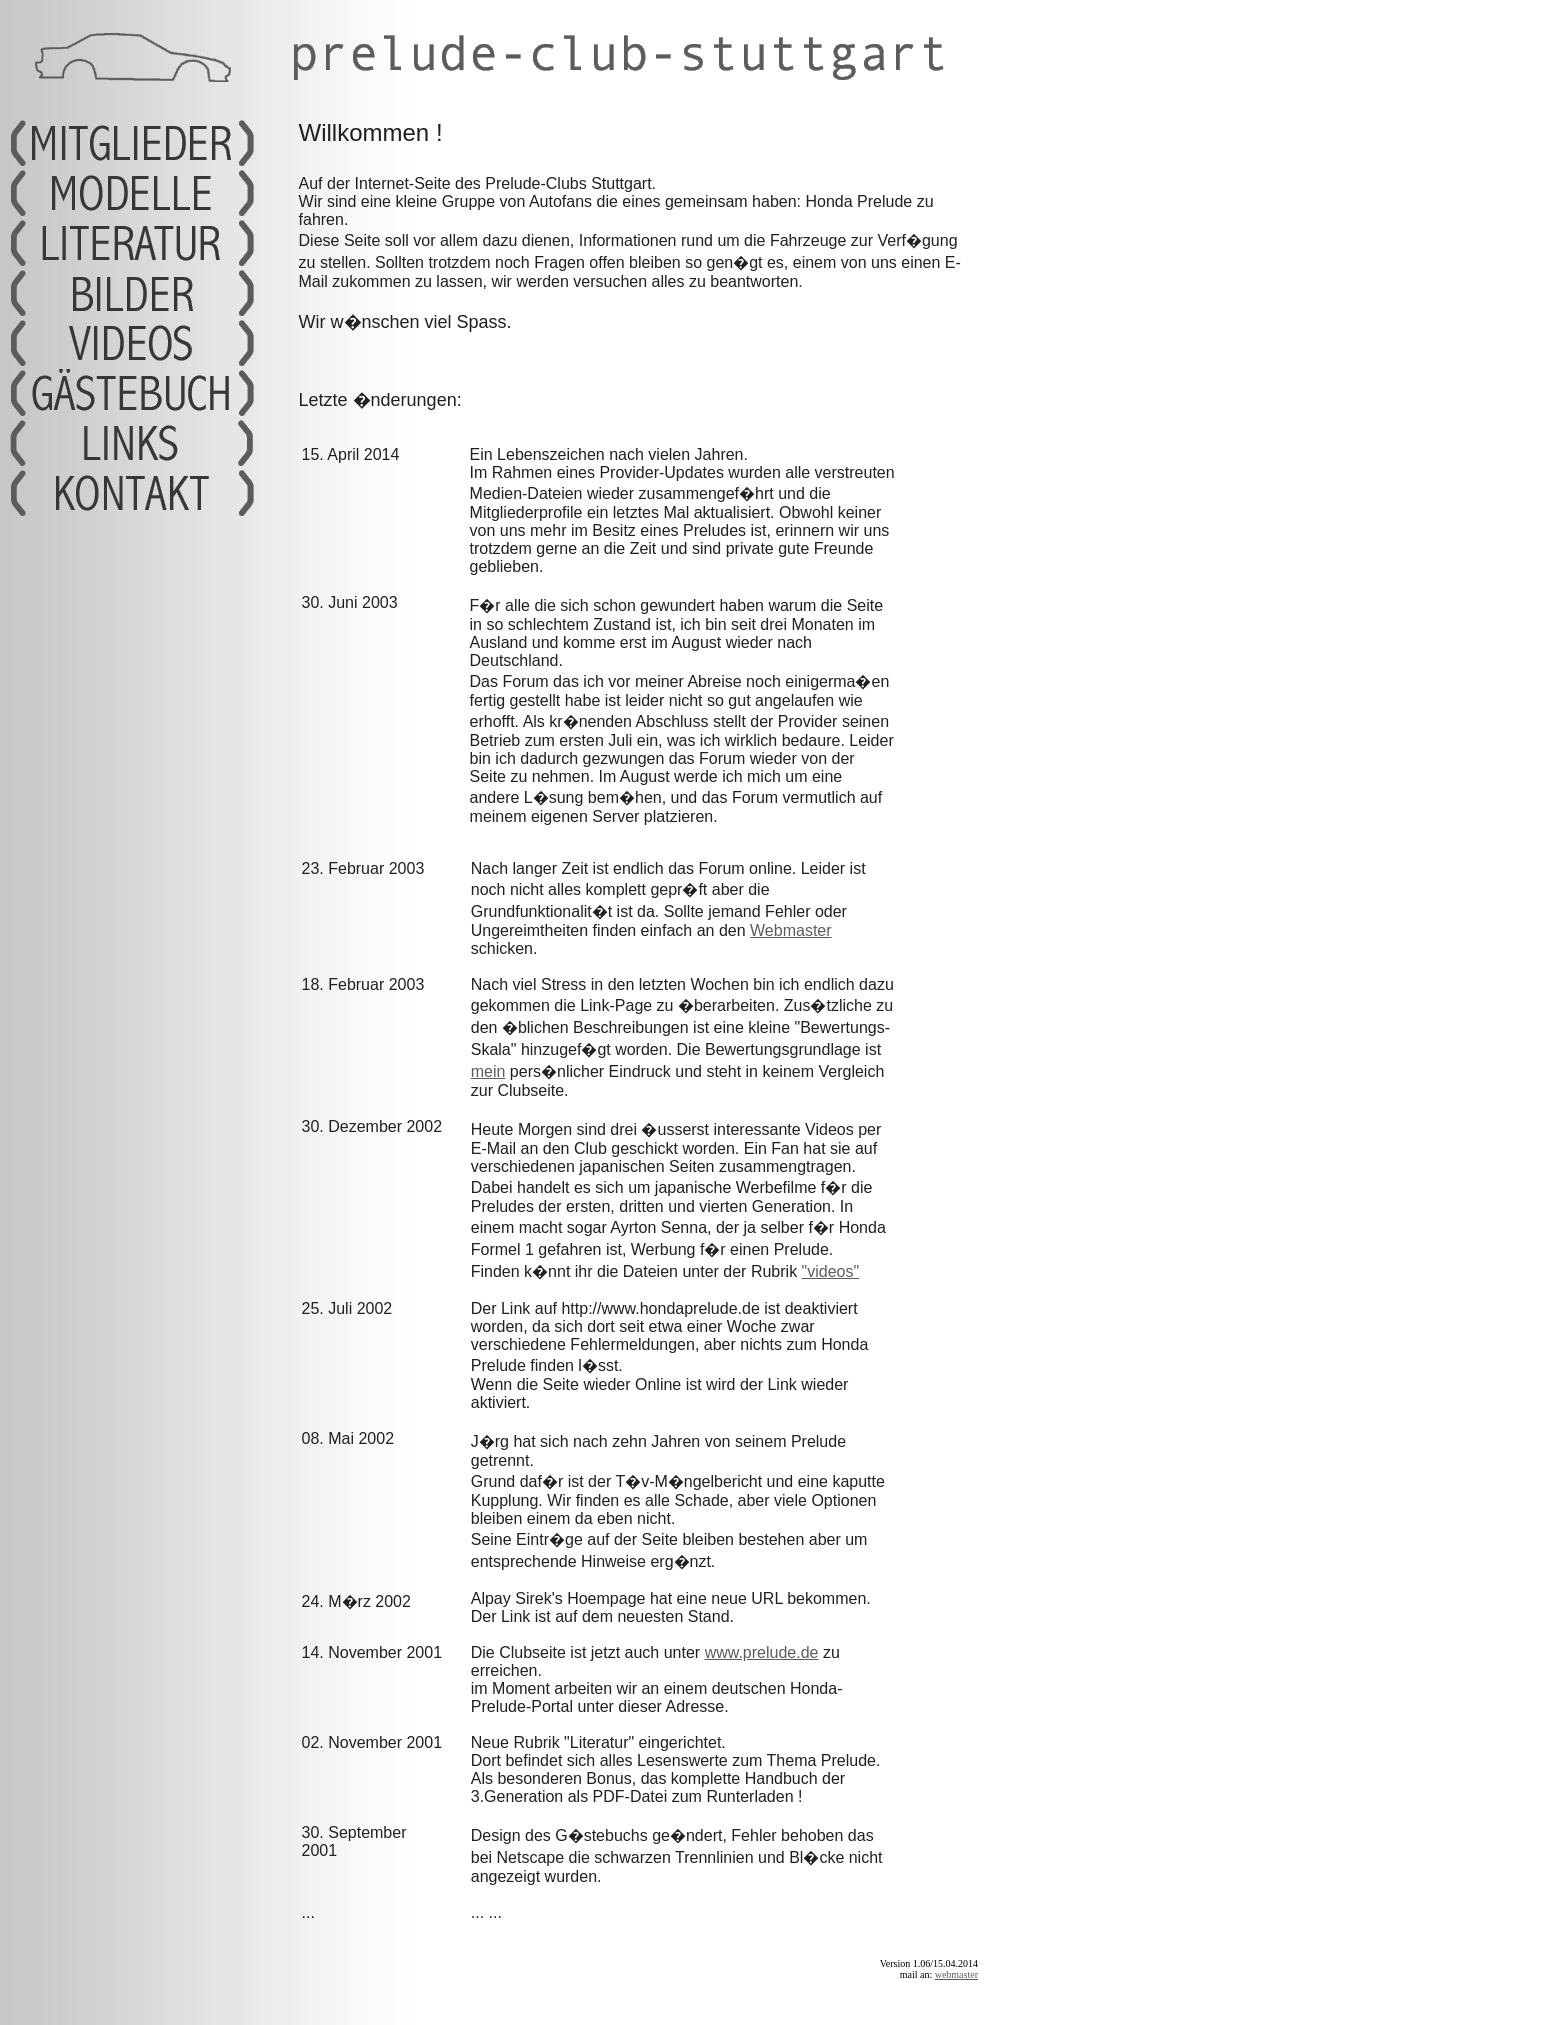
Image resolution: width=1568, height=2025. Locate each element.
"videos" (831, 1271)
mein (488, 1071)
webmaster (956, 1974)
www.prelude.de (762, 1652)
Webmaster (791, 930)
